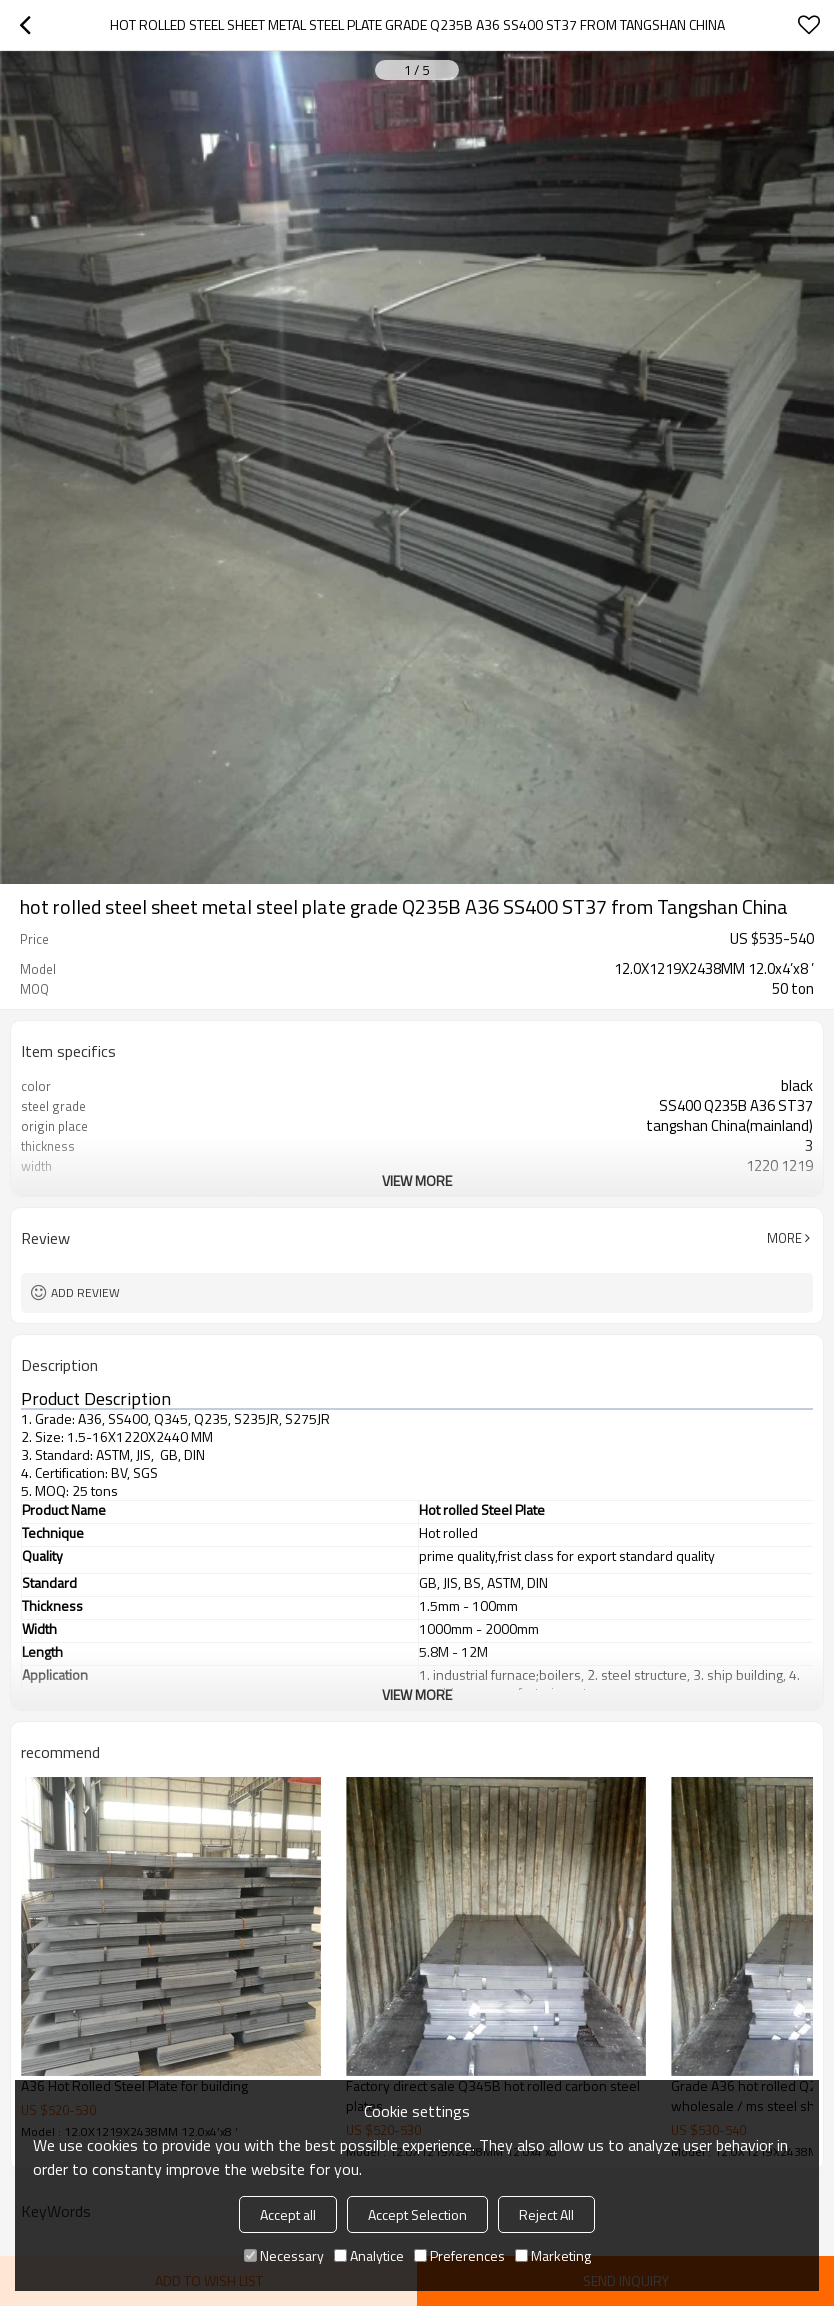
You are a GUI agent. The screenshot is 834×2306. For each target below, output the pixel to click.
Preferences (459, 2255)
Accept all (288, 2214)
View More (417, 1180)
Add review (85, 1292)
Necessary (284, 2255)
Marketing (553, 2255)
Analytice (369, 2255)
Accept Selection (417, 2214)
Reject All (546, 2214)
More (784, 1238)
